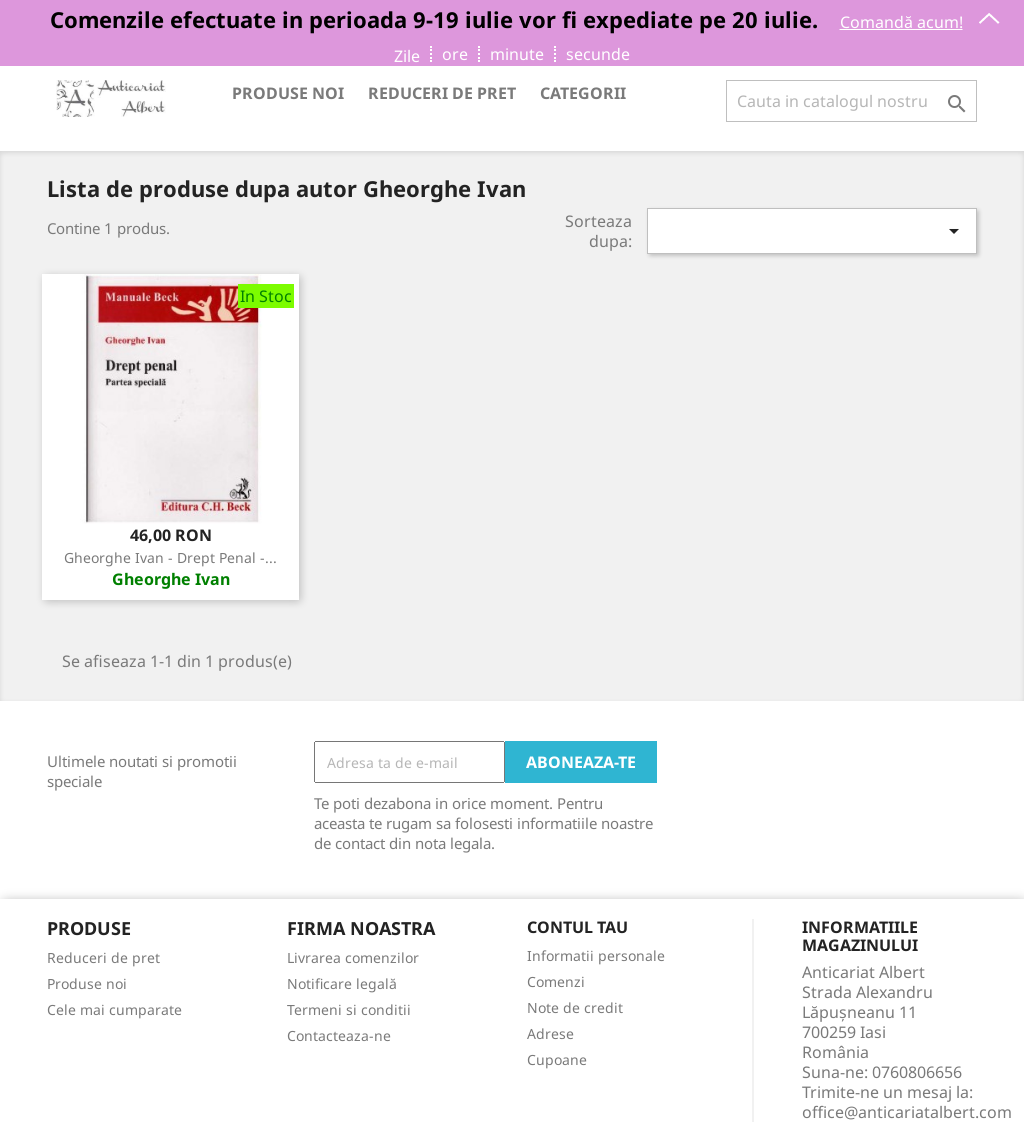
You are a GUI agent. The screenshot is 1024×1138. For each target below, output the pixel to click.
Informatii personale (596, 955)
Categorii (583, 93)
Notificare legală (342, 983)
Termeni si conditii (349, 1009)
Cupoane (557, 1059)
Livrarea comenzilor (353, 957)
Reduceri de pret (442, 93)
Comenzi (556, 981)
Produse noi (288, 93)
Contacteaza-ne (339, 1035)
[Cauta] (851, 101)
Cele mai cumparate (114, 1009)
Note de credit (575, 1007)
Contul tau (577, 928)
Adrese (550, 1033)
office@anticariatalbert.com (907, 1112)
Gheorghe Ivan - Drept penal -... (170, 557)
